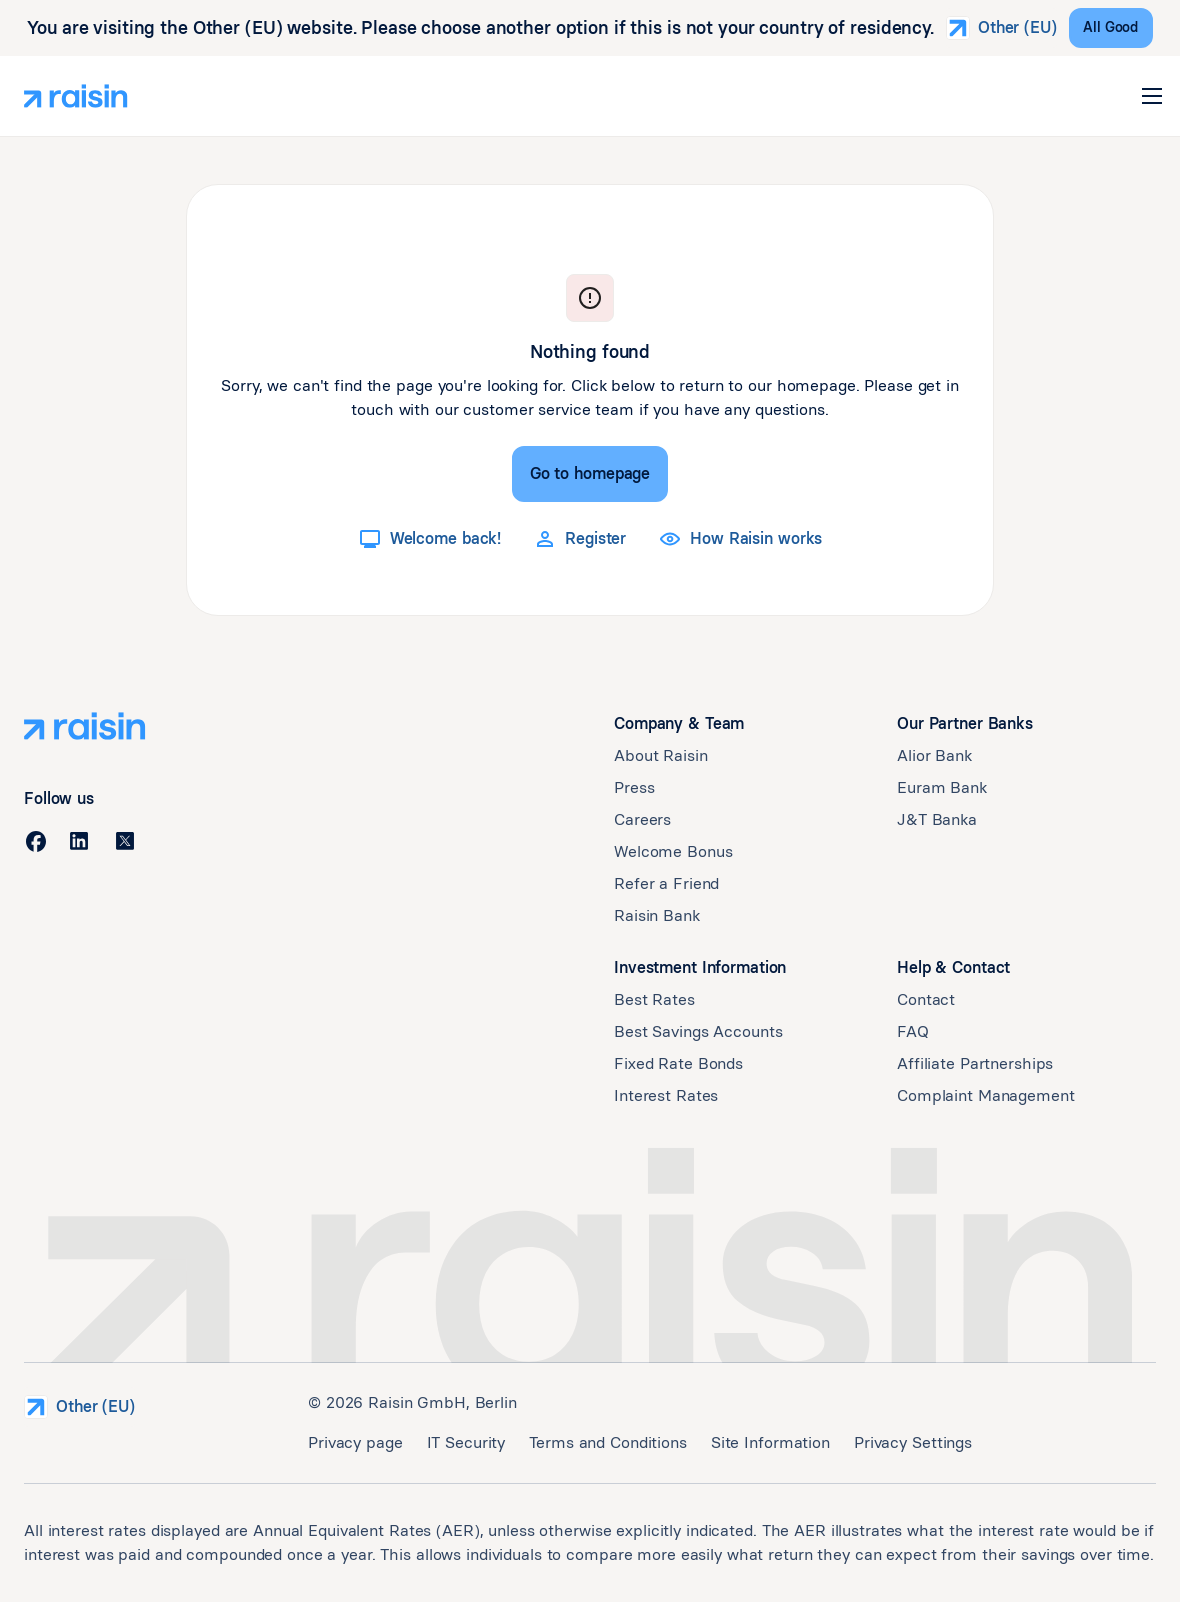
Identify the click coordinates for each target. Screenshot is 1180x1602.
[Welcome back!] (429, 539)
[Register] (579, 539)
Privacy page (355, 1442)
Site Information (770, 1442)
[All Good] (1111, 28)
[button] (1152, 96)
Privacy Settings (913, 1442)
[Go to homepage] (590, 474)
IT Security (466, 1442)
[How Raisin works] (740, 539)
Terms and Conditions (608, 1442)
